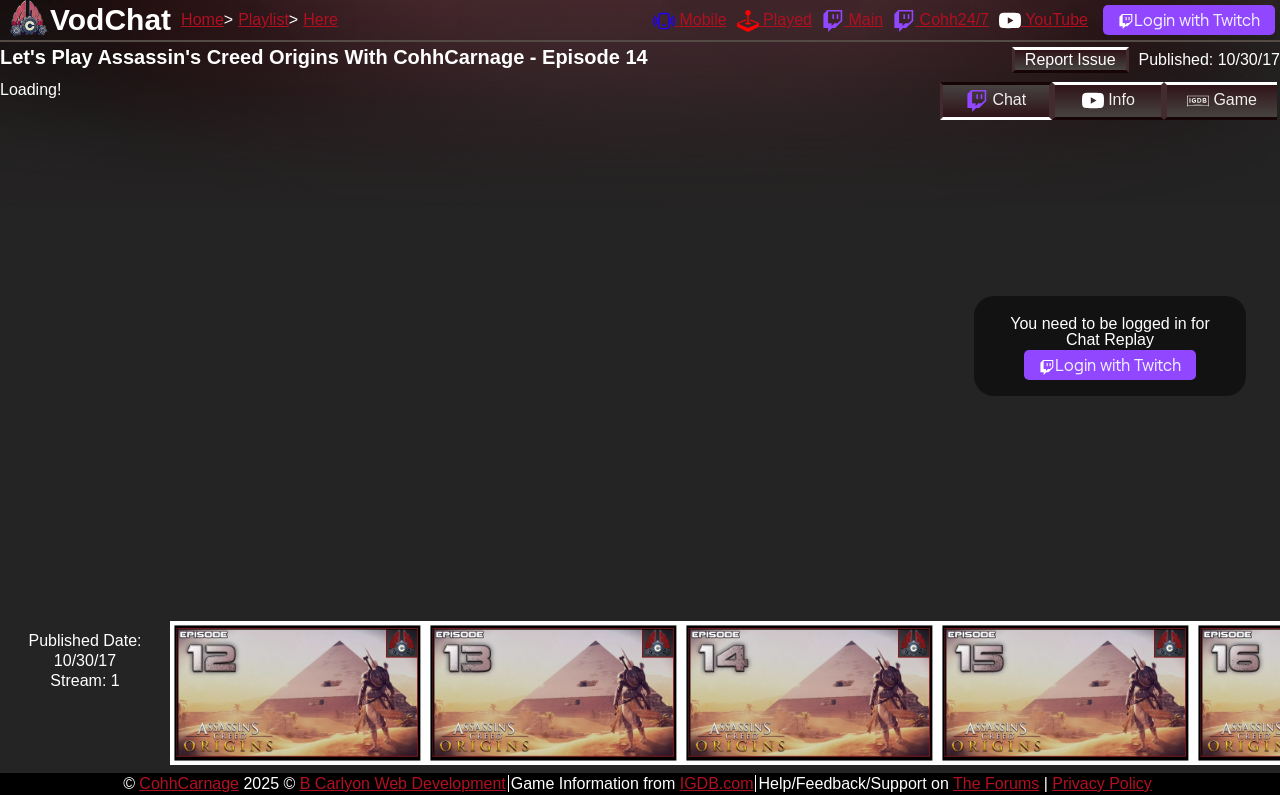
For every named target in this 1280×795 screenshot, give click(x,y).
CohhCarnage (189, 783)
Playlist (263, 19)
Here (320, 19)
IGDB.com (717, 783)
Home (202, 19)
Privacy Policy (1102, 783)
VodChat (110, 19)
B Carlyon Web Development (403, 783)
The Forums (996, 783)
